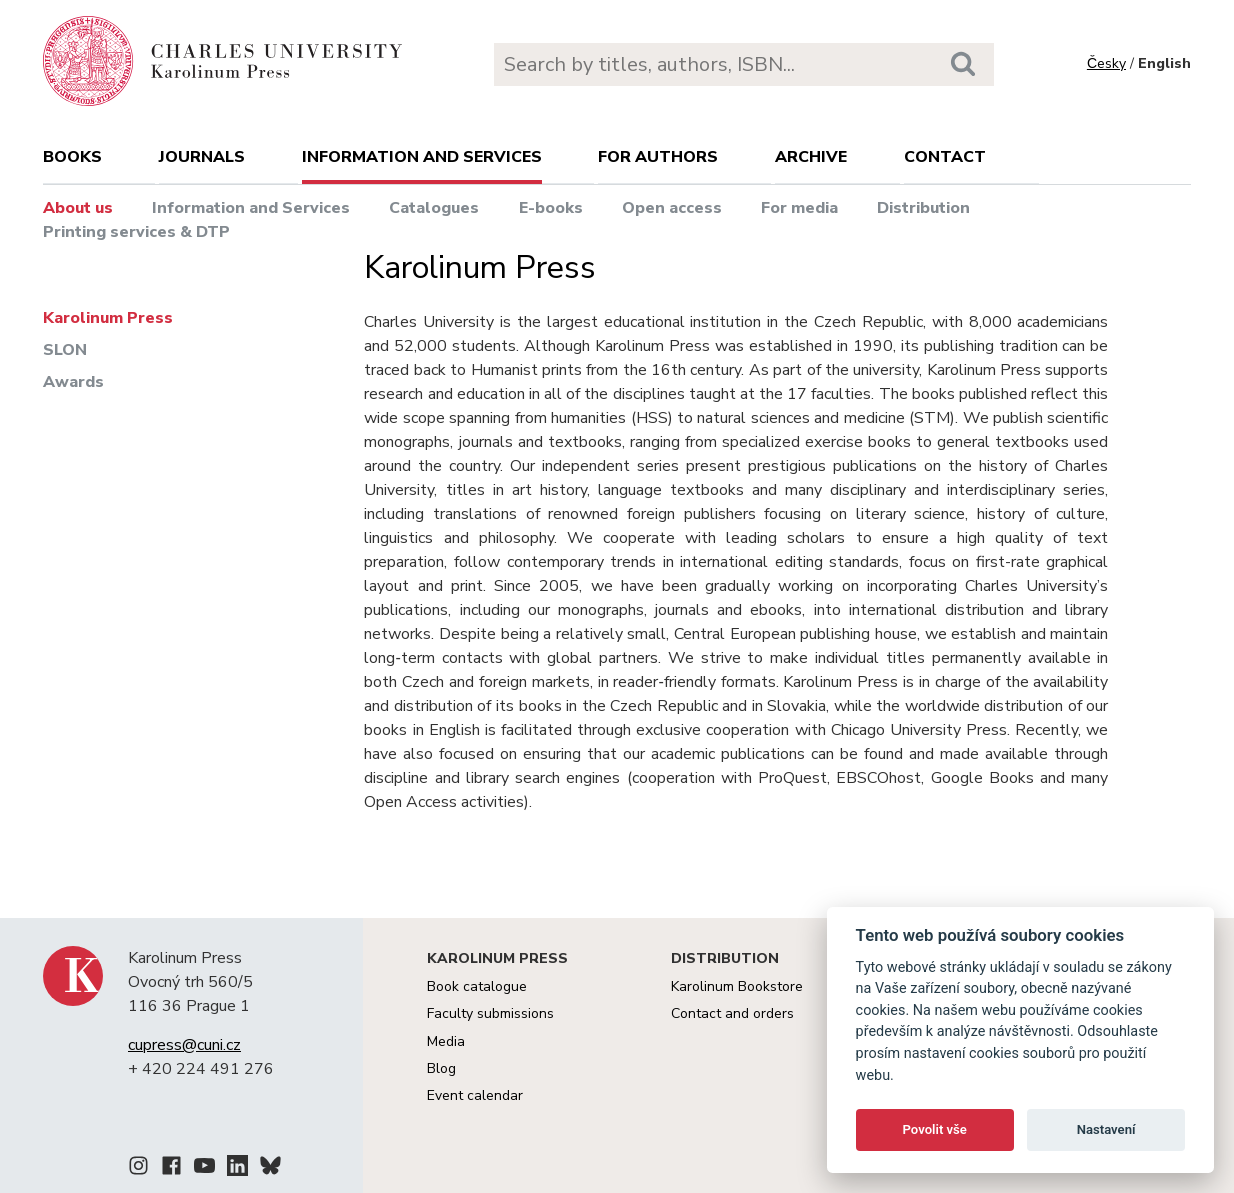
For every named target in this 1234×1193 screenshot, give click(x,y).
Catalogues (434, 208)
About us (78, 208)
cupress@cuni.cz (184, 1045)
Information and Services (251, 208)
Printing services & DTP (136, 232)
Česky (1106, 63)
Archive (811, 157)
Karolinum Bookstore (737, 986)
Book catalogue (477, 986)
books (72, 157)
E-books (551, 208)
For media (799, 208)
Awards (73, 382)
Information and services (422, 157)
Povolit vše (935, 1129)
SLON (65, 350)
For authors (658, 157)
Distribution (923, 208)
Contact (945, 157)
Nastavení (1106, 1129)
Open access (672, 208)
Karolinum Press (108, 318)
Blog (441, 1068)
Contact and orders (732, 1013)
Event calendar (475, 1095)
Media (446, 1041)
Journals (202, 157)
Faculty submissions (490, 1013)
